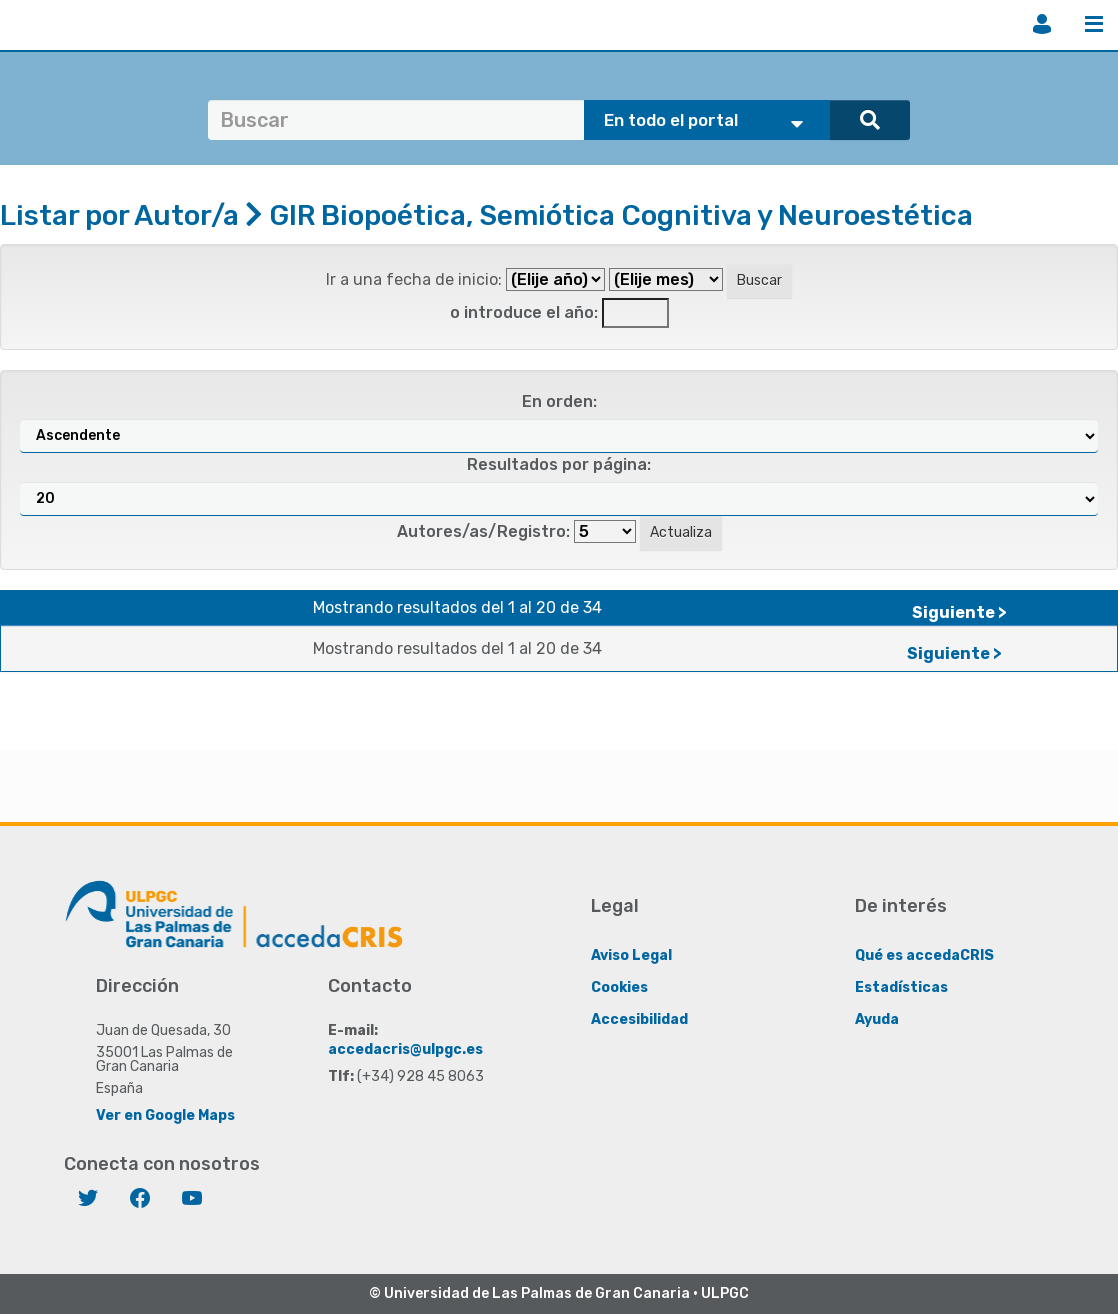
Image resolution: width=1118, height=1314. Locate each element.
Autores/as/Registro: (483, 531)
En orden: (559, 401)
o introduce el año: (524, 312)
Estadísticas (901, 987)
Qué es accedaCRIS (924, 955)
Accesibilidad (639, 1019)
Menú (1094, 24)
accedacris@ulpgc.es (405, 1049)
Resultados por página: (559, 464)
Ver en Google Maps (165, 1115)
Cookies (619, 987)
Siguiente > (959, 612)
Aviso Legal (631, 955)
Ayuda (877, 1019)
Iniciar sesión (1042, 24)
